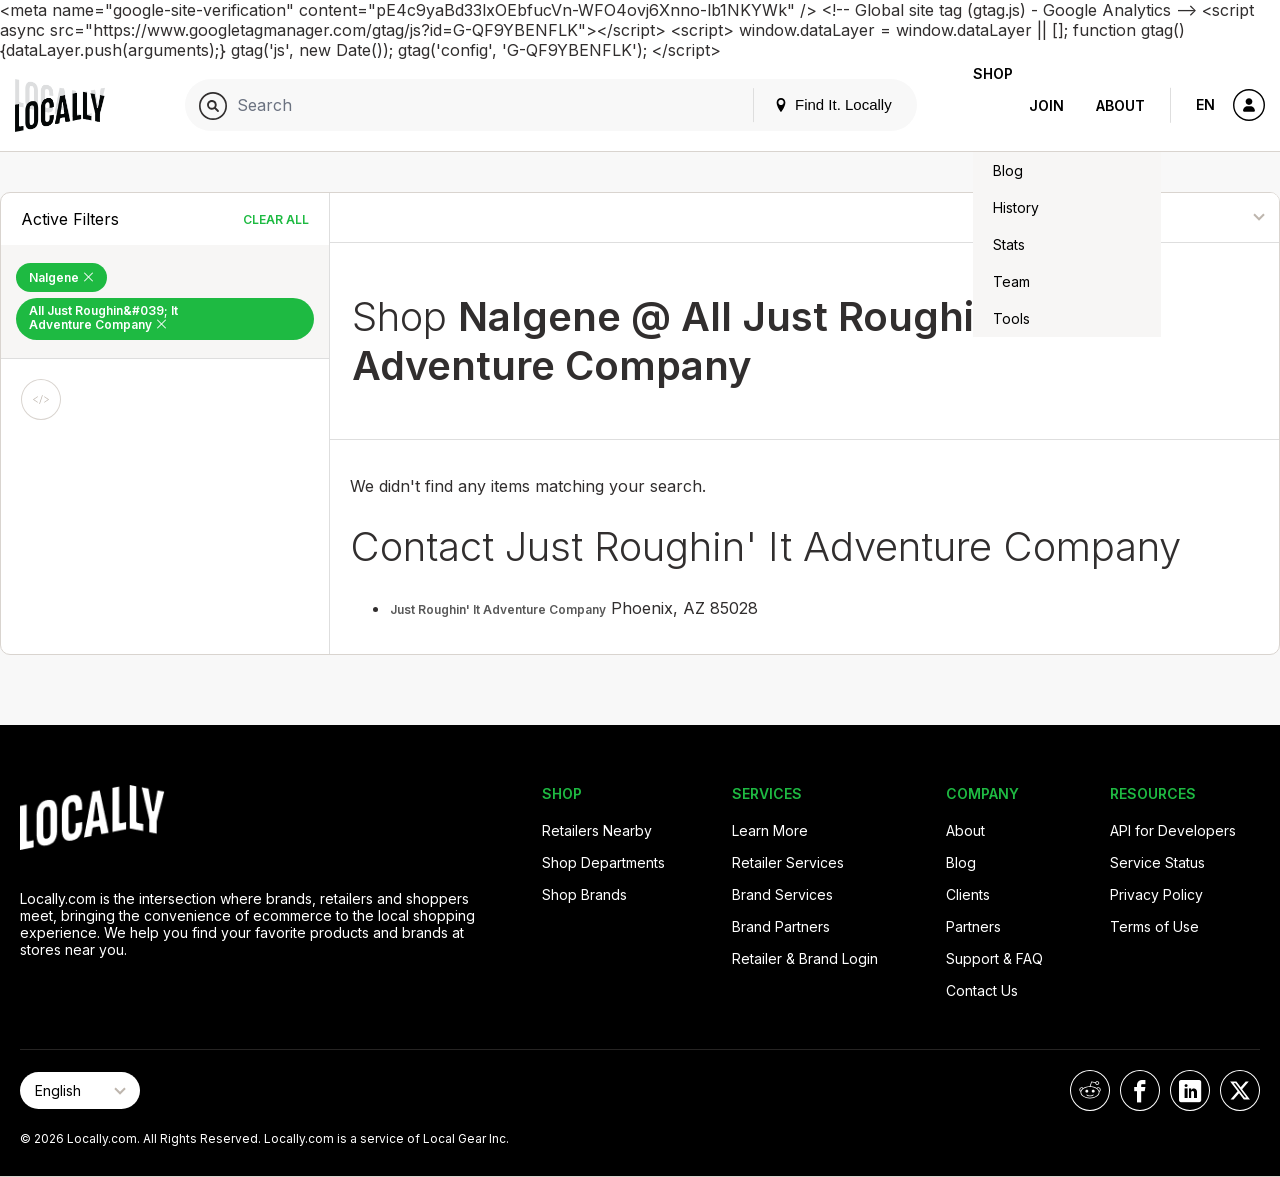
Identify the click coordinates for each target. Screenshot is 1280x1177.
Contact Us (982, 990)
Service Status (1157, 862)
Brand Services (782, 894)
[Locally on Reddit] (1090, 1090)
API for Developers (1173, 830)
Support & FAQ (994, 958)
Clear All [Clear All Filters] (276, 219)
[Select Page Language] (80, 1090)
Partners (973, 926)
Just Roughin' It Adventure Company (498, 609)
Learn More (770, 830)
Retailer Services (788, 862)
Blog (961, 862)
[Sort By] (1178, 217)
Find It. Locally (801, 104)
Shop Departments (603, 862)
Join (1046, 105)
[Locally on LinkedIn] (1190, 1090)
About (1120, 105)
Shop (977, 105)
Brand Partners (781, 926)
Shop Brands (584, 894)
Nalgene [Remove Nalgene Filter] (61, 277)
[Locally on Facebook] (1140, 1090)
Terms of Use (1154, 926)
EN (1205, 104)
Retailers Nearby (597, 830)
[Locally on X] (1240, 1090)
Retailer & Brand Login (805, 958)
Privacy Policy (1156, 894)
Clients (968, 894)
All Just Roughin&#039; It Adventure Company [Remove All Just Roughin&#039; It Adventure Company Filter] (103, 317)
